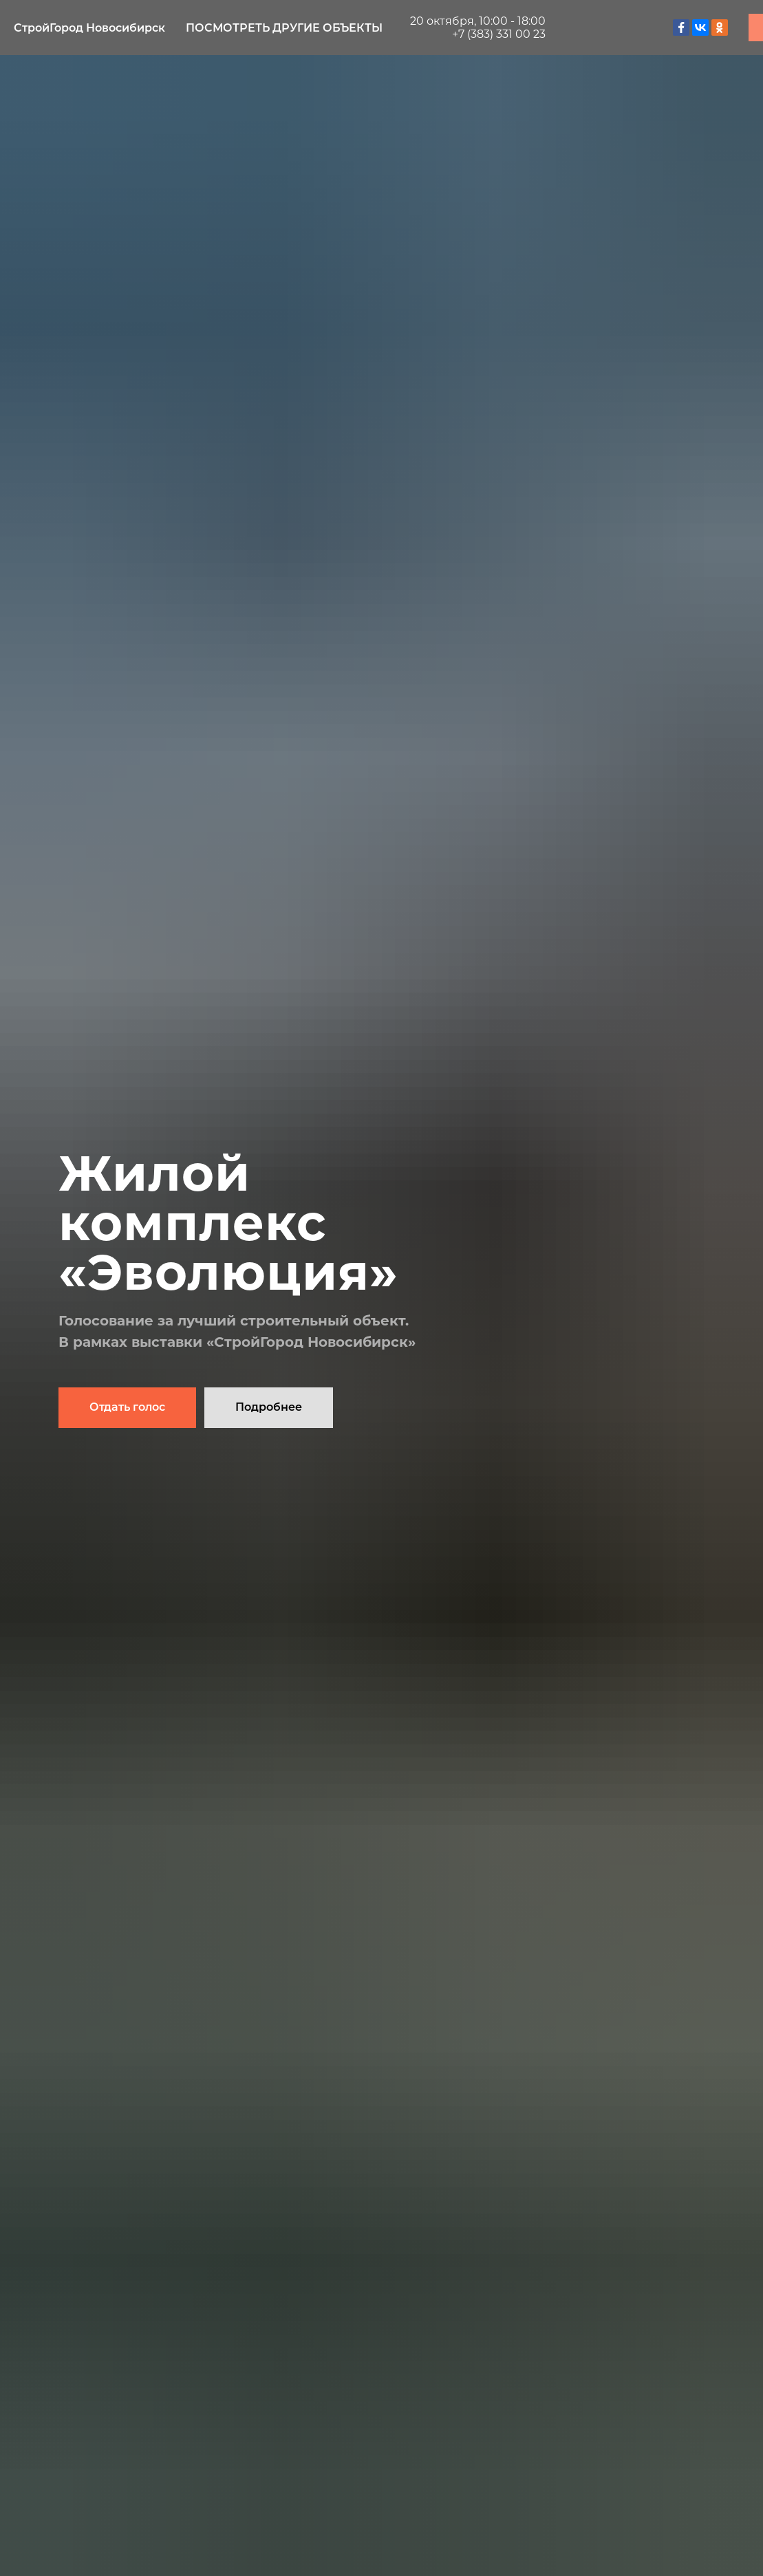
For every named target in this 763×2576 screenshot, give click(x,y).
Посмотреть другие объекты (284, 27)
